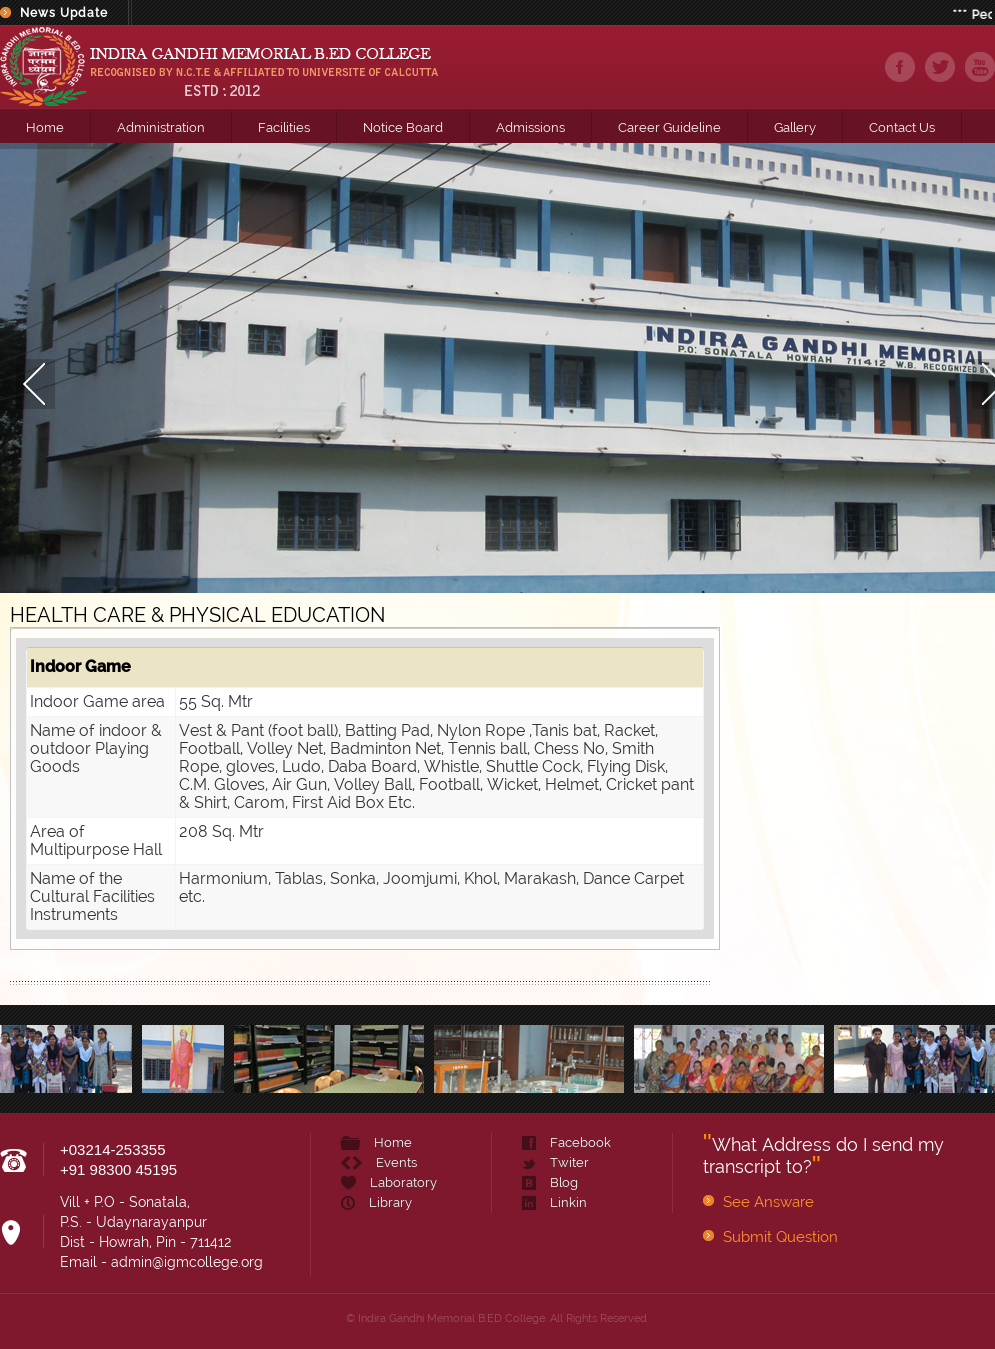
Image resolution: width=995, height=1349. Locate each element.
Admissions (530, 127)
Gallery (795, 127)
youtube (980, 67)
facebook (900, 67)
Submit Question (780, 1237)
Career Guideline (669, 127)
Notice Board (403, 127)
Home (45, 127)
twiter (940, 67)
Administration (161, 127)
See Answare (768, 1202)
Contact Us (902, 127)
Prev (19, 368)
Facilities (284, 127)
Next (975, 368)
